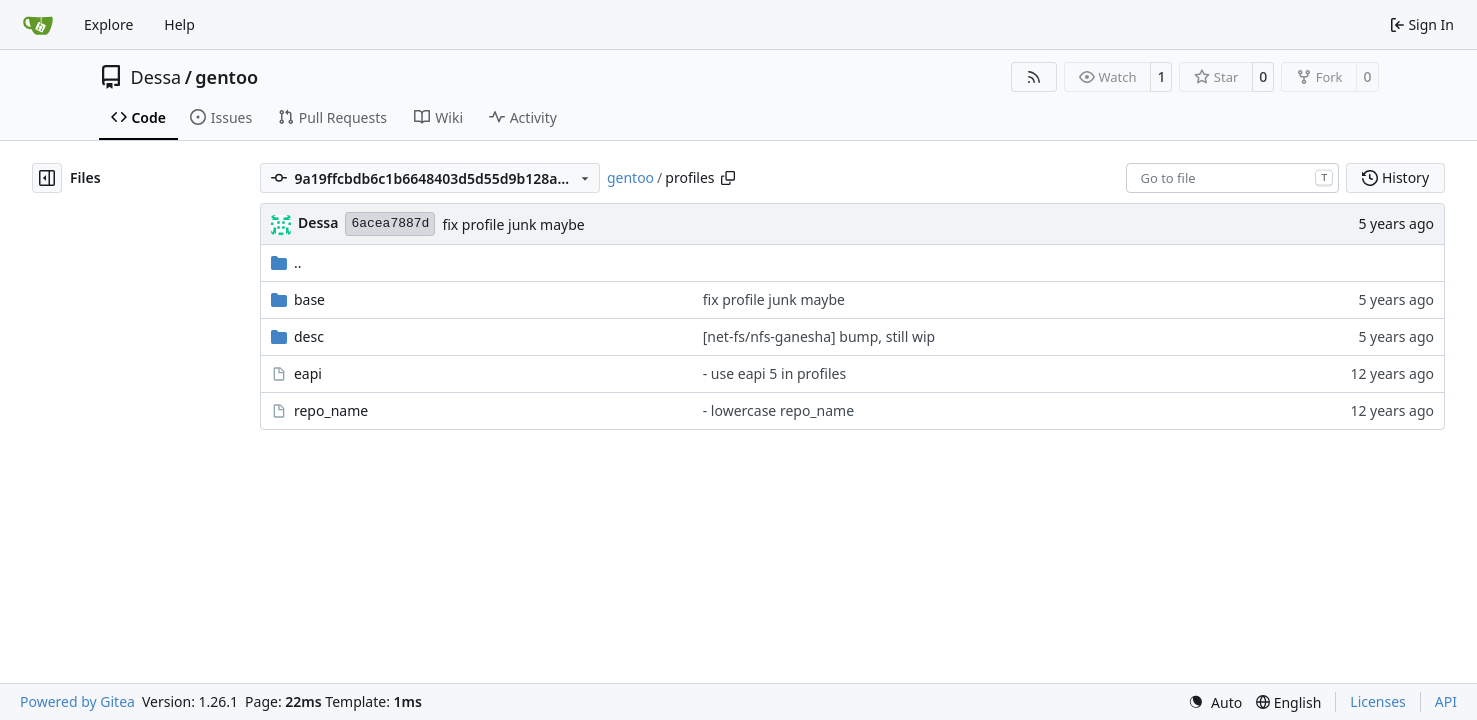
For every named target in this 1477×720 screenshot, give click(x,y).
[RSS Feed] (1034, 77)
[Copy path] (728, 178)
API (1446, 701)
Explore (108, 24)
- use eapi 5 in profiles (774, 373)
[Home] (38, 25)
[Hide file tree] (47, 178)
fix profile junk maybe (513, 224)
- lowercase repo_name (778, 410)
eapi (308, 373)
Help (179, 24)
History (1395, 177)
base (309, 299)
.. (286, 262)
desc (309, 336)
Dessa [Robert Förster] (318, 222)
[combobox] (1232, 178)
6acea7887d (390, 223)
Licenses (1378, 701)
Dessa (156, 77)
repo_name (331, 410)
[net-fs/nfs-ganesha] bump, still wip (819, 336)
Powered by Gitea (77, 701)
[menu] (1215, 702)
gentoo (226, 77)
